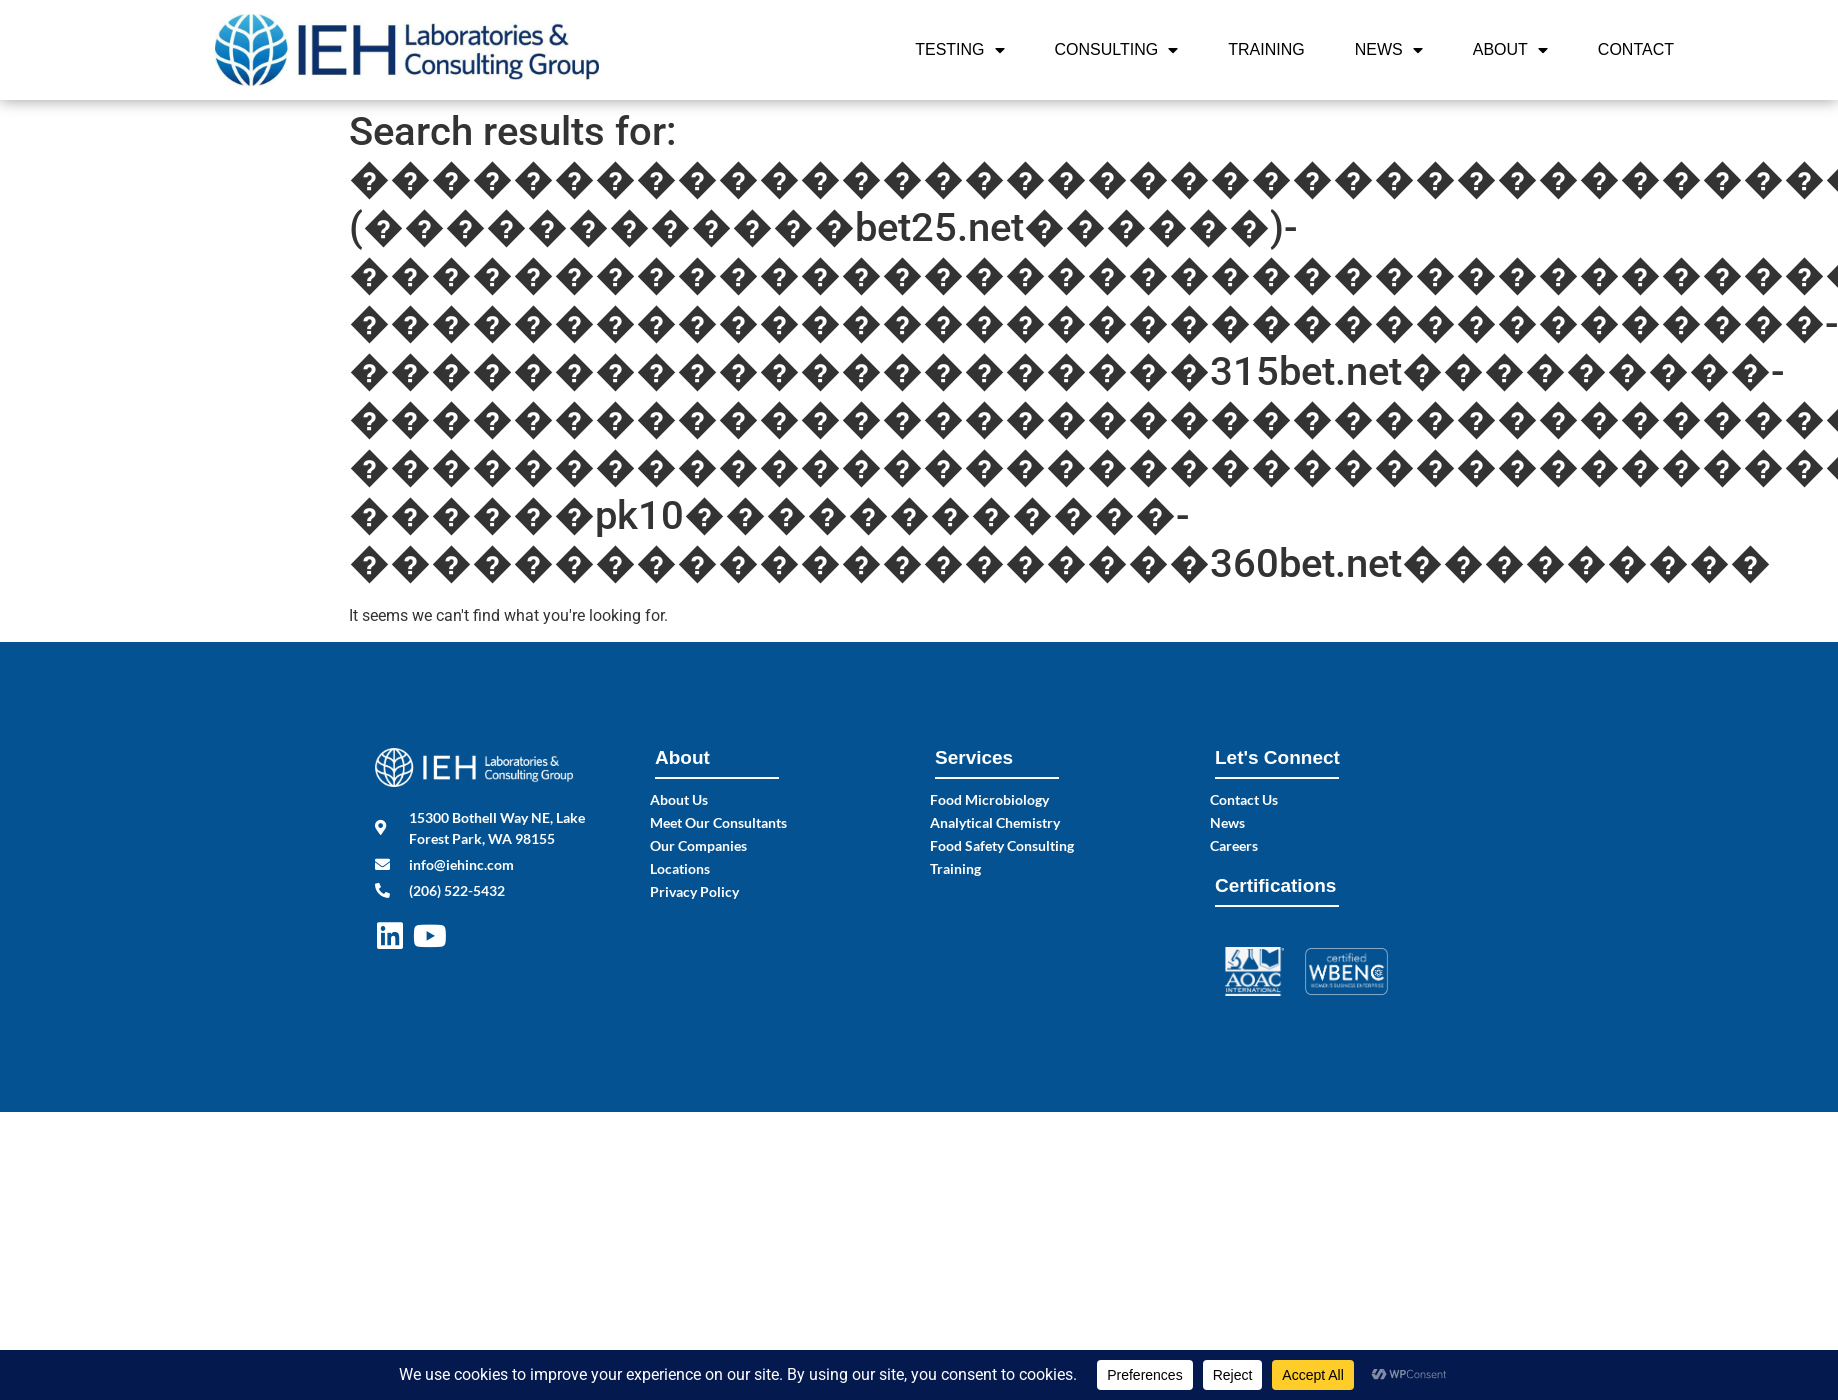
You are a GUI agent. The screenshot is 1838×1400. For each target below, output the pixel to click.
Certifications (1275, 885)
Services (974, 757)
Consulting (1117, 50)
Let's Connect (1277, 757)
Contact (1636, 49)
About (1510, 50)
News (1389, 50)
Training (1266, 49)
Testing (959, 50)
